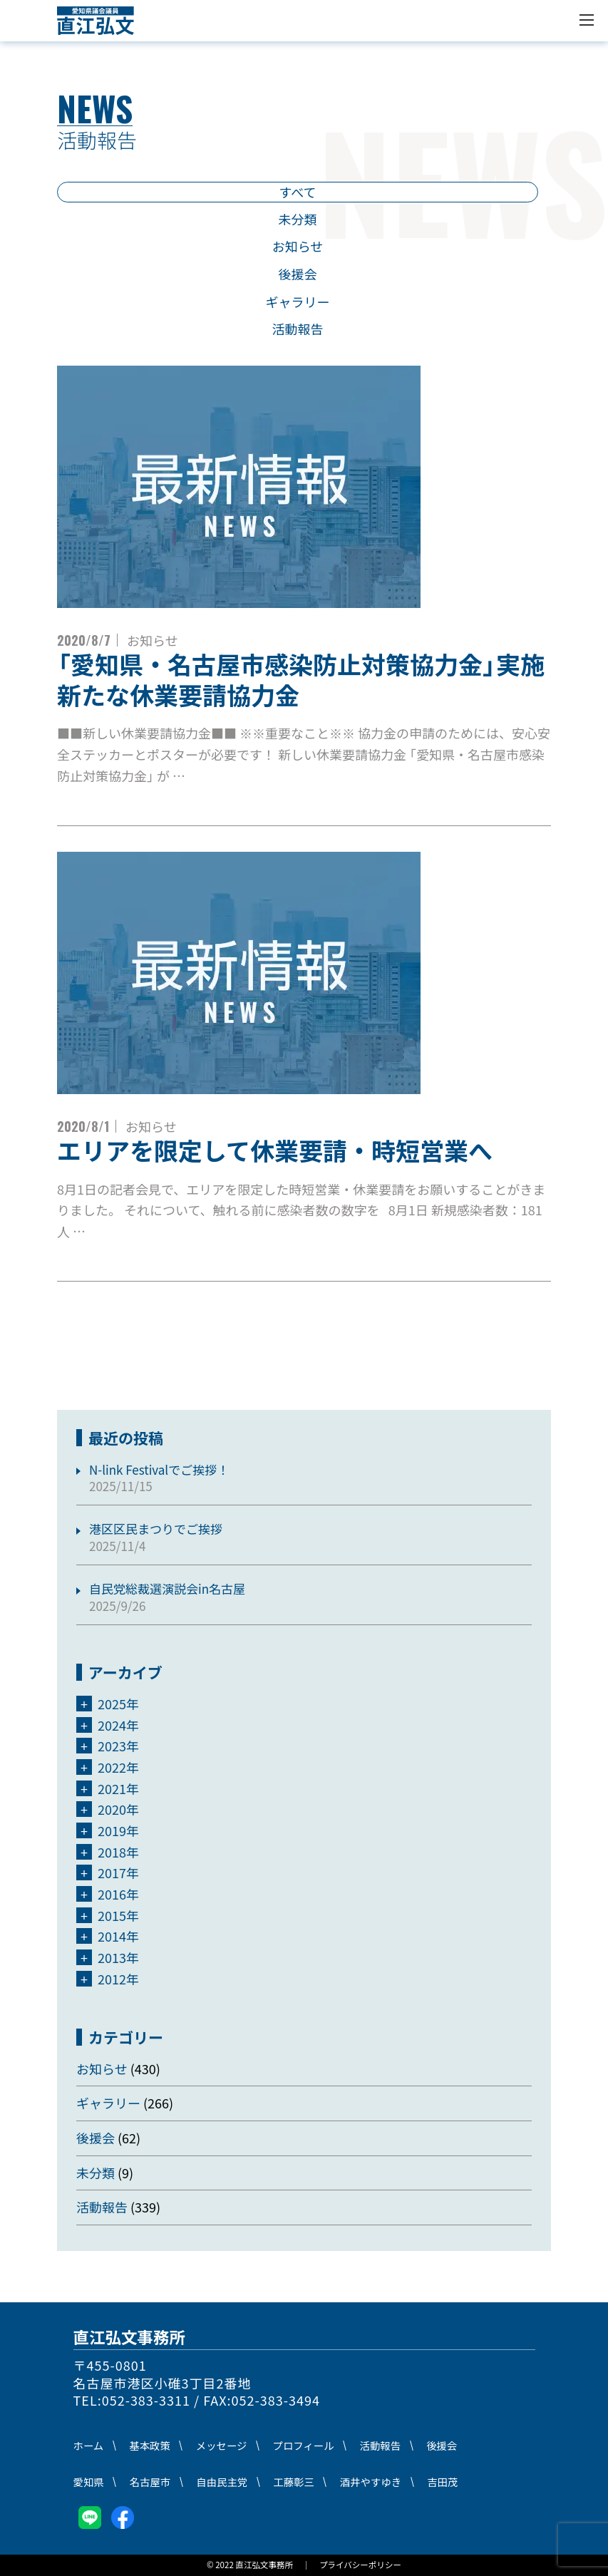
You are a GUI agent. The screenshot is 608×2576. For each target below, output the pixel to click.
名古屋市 (150, 2481)
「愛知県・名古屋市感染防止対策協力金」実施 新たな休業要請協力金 (325, 679)
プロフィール (303, 2445)
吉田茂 (442, 2481)
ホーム (88, 2445)
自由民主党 (221, 2481)
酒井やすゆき (370, 2481)
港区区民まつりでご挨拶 (155, 1528)
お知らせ (298, 246)
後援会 (298, 273)
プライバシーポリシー (360, 2564)
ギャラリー (298, 301)
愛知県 (88, 2481)
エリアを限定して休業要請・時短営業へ (275, 1150)
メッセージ (221, 2445)
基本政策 (149, 2445)
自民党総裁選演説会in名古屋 (167, 1588)
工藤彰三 (293, 2481)
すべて (297, 191)
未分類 (298, 219)
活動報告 (298, 328)
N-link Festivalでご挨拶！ (159, 1469)
